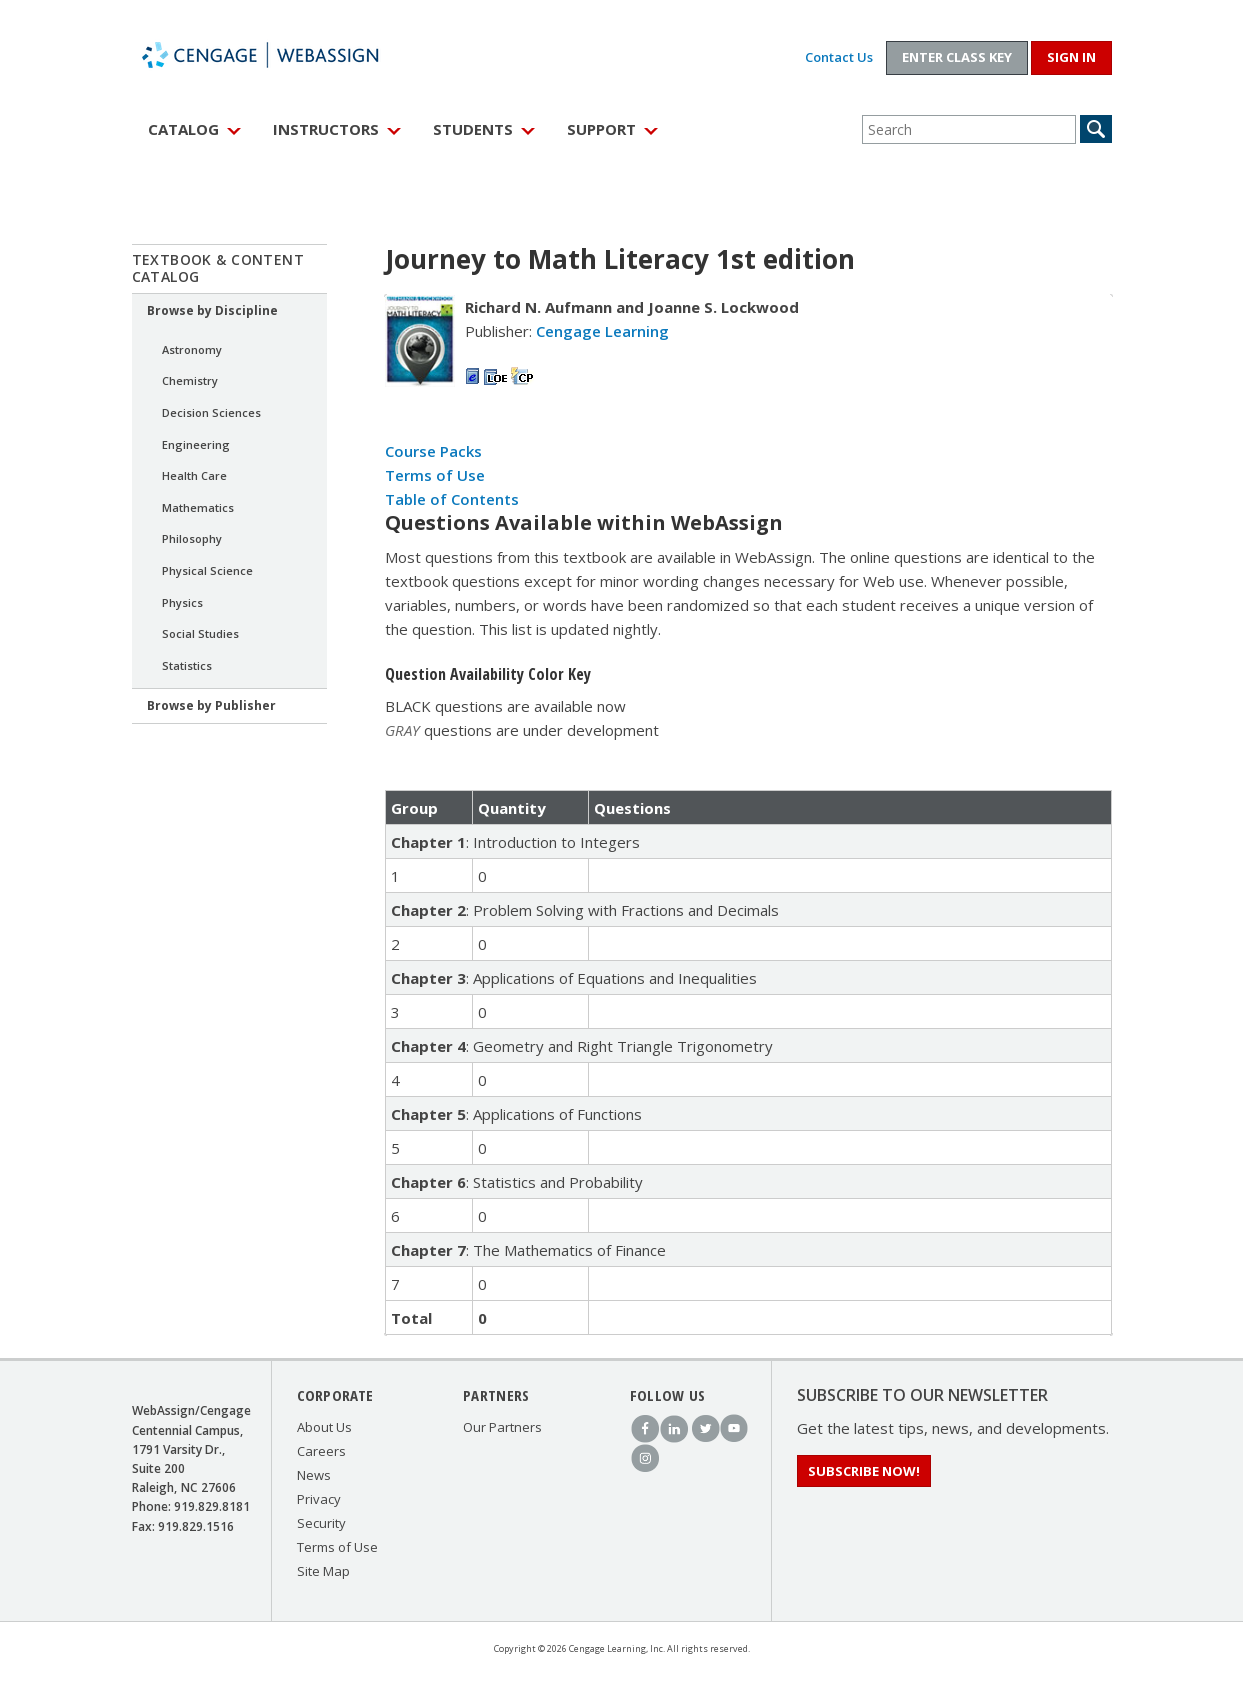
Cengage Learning (602, 331)
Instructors (326, 129)
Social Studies (200, 633)
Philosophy (192, 538)
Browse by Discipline (212, 310)
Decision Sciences (211, 412)
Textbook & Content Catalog (218, 268)
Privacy (319, 1499)
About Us (324, 1427)
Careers (321, 1451)
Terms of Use (435, 475)
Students (473, 129)
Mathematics (198, 507)
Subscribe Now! (864, 1471)
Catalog (183, 129)
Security (321, 1523)
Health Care (194, 475)
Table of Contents (452, 499)
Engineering (196, 444)
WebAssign (282, 55)
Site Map (323, 1571)
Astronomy (192, 349)
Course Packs (433, 451)
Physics (182, 602)
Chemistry (190, 380)
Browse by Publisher (211, 705)
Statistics (187, 665)
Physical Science (207, 570)
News (314, 1475)
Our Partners (502, 1427)
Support (601, 129)
